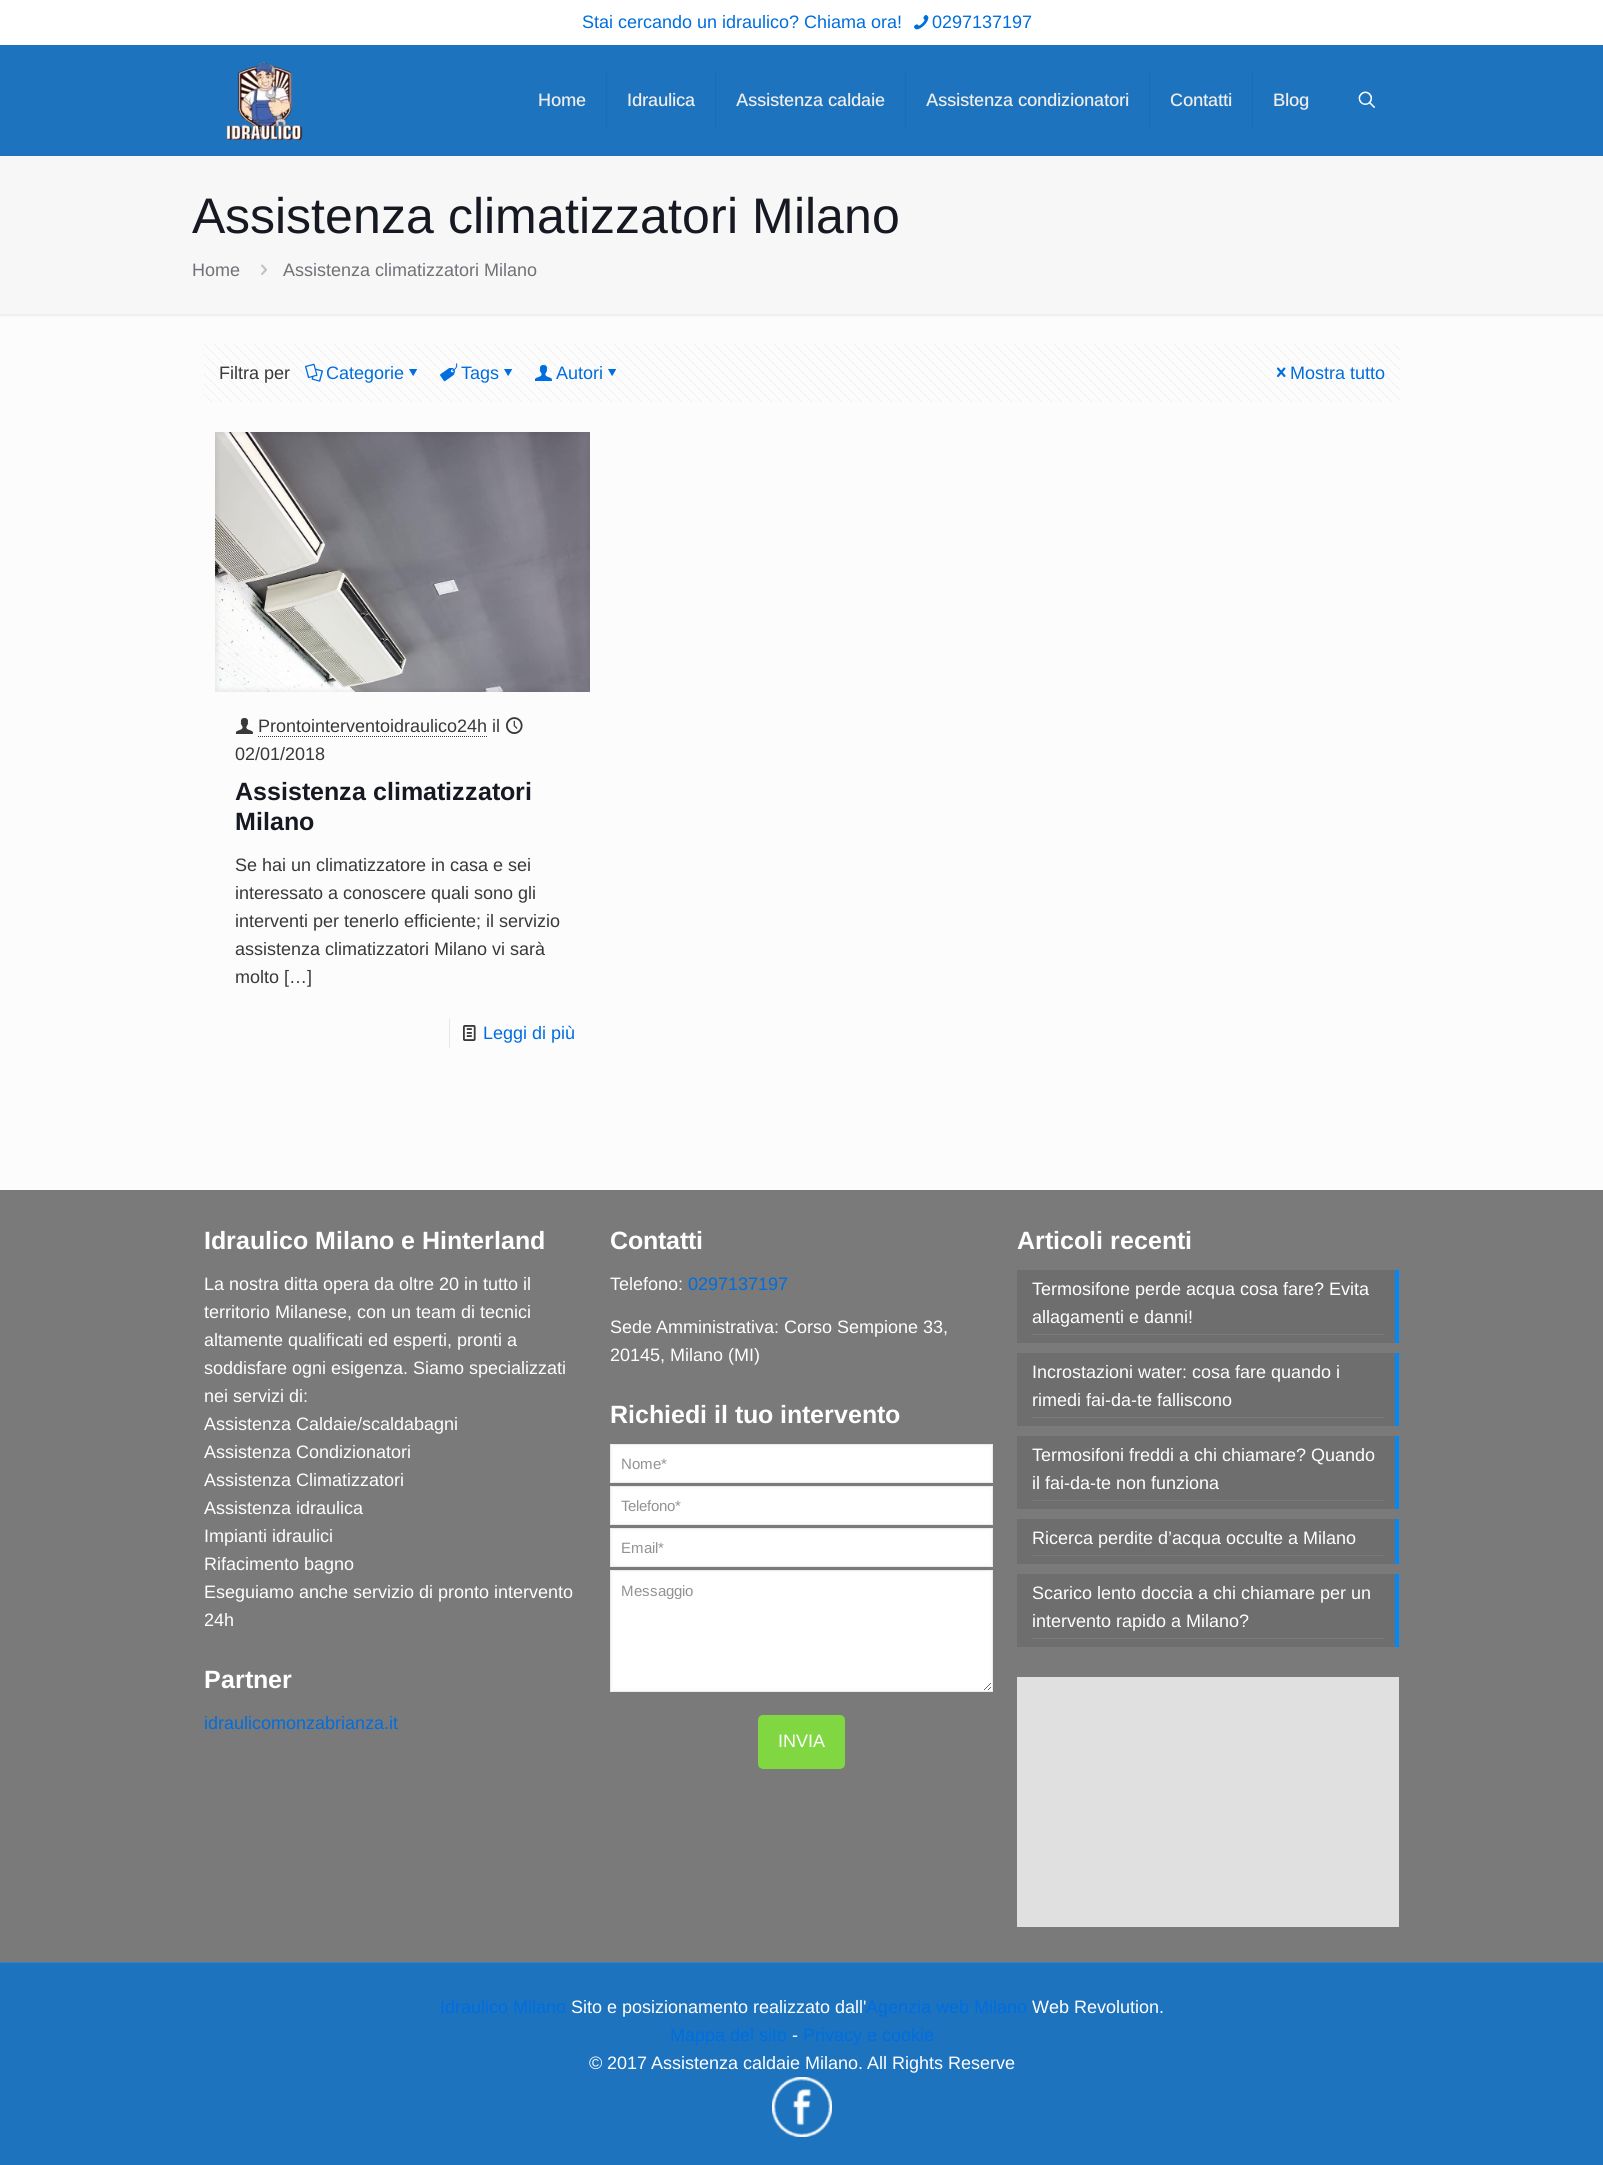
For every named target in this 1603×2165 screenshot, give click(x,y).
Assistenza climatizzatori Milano (410, 270)
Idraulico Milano (503, 2007)
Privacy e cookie (868, 2035)
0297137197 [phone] (982, 22)
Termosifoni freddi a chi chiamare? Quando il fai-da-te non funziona (1203, 1469)
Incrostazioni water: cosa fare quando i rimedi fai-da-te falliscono (1186, 1386)
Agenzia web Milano (946, 2007)
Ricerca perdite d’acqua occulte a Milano (1194, 1538)
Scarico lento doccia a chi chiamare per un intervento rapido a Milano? (1201, 1607)
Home (216, 270)
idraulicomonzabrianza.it (301, 1723)
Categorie (363, 373)
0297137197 (738, 1284)
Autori (578, 373)
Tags (478, 373)
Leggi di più (529, 1033)
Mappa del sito (728, 2035)
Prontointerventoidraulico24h (372, 726)
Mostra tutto (1328, 373)
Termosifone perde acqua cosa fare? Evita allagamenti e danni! (1200, 1303)
